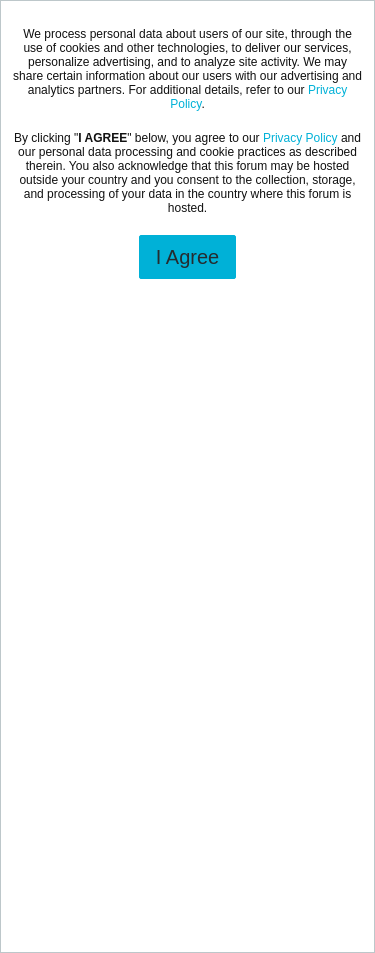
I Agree (187, 257)
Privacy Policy (300, 138)
